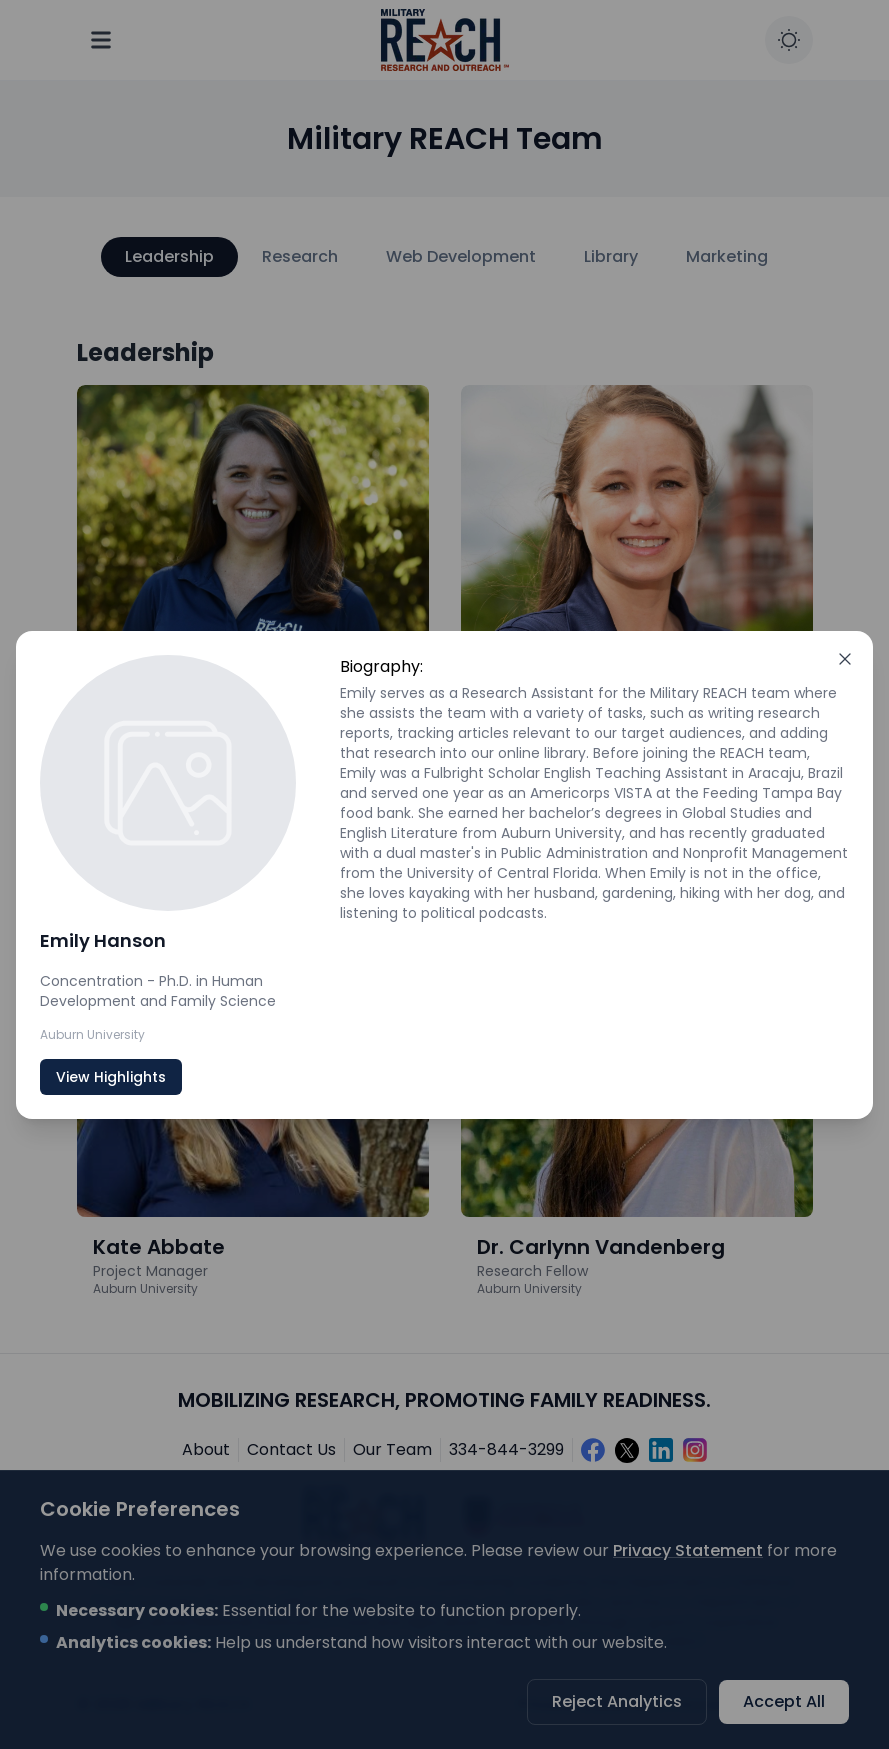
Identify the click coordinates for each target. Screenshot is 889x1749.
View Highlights (111, 1077)
